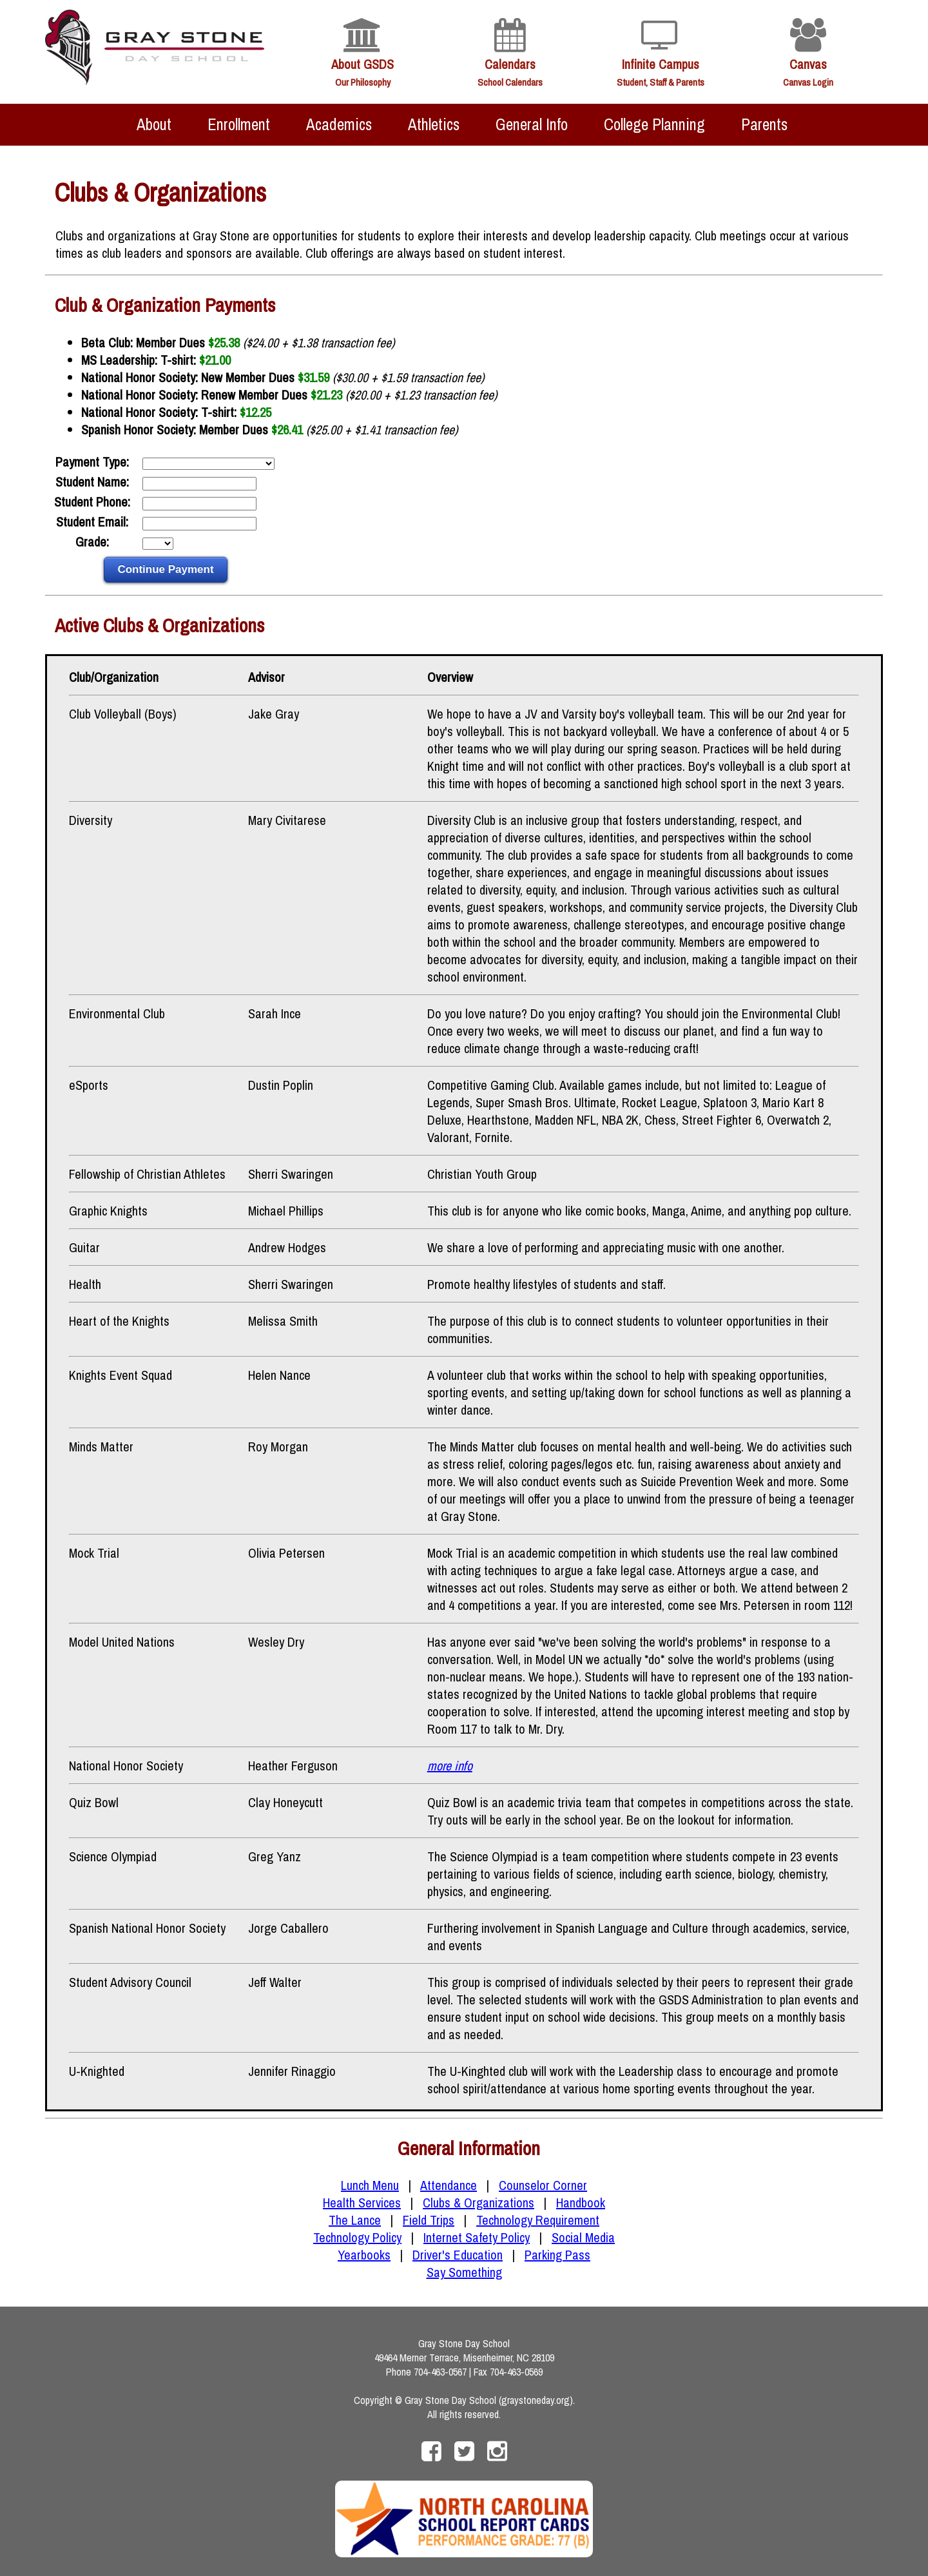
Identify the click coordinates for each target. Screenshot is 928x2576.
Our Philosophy (363, 82)
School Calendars (510, 82)
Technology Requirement (537, 2220)
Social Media (583, 2237)
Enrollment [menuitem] (239, 124)
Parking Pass (557, 2254)
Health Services (362, 2202)
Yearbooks (364, 2254)
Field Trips (428, 2220)
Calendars (510, 64)
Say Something (464, 2272)
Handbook (580, 2202)
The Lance (355, 2220)
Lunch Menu (370, 2185)
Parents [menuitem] (764, 124)
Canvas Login (808, 82)
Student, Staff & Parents (660, 82)
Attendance (448, 2185)
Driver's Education (457, 2254)
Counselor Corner (543, 2185)
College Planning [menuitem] (654, 124)
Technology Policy (357, 2237)
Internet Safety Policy (476, 2237)
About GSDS (362, 64)
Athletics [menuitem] (433, 124)
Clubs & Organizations (478, 2202)
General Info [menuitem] (532, 124)
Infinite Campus (660, 64)
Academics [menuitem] (339, 124)
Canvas (808, 64)
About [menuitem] (154, 124)
